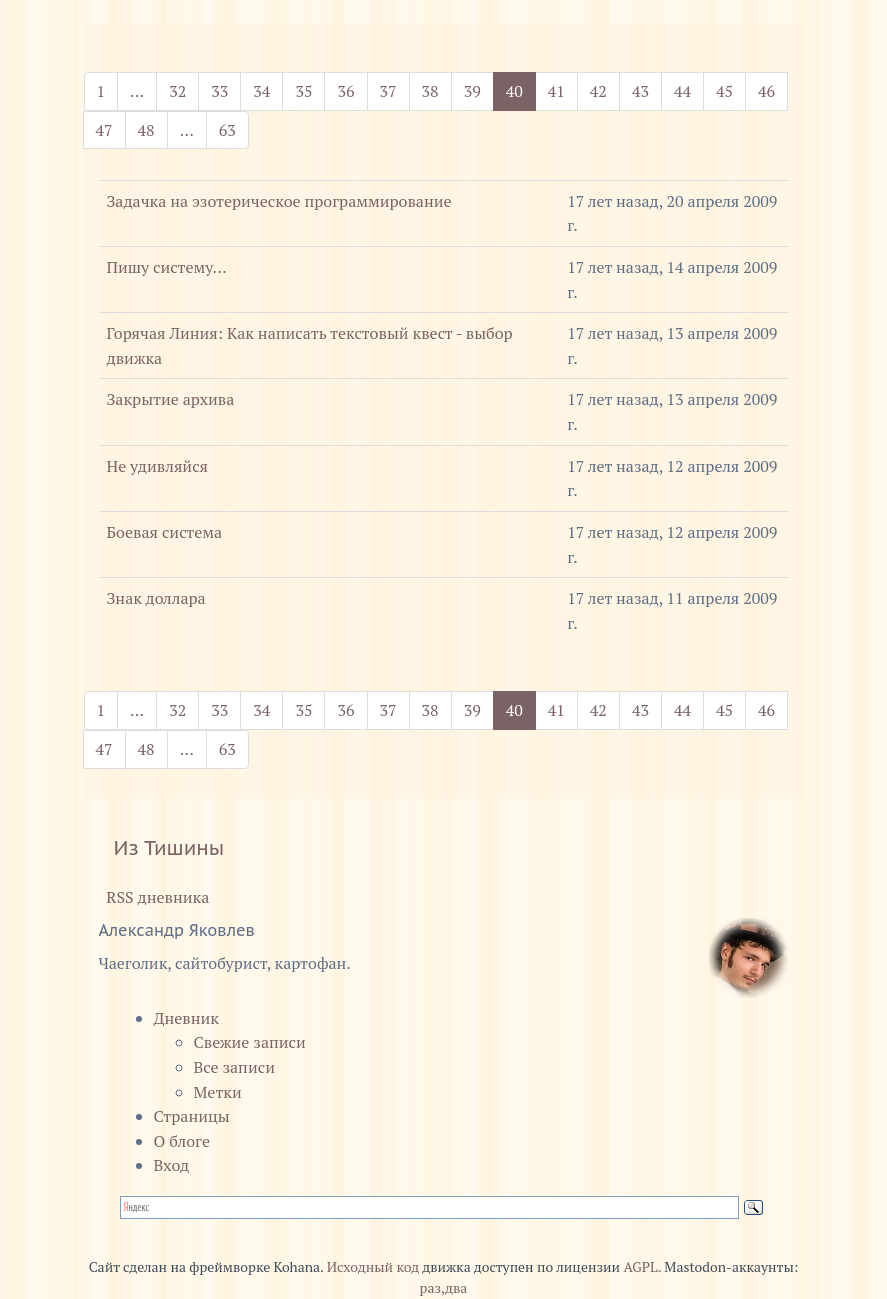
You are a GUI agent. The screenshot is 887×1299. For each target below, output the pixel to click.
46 (766, 91)
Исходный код (373, 1267)
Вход (172, 1165)
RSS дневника (154, 897)
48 (146, 130)
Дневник (187, 1018)
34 (261, 91)
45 (724, 91)
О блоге (182, 1141)
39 (472, 91)
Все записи (234, 1067)
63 (227, 130)
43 (640, 91)
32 (177, 91)
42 (598, 91)
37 (388, 91)
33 (219, 91)
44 (682, 91)
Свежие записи (250, 1042)
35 (303, 91)
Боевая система (165, 532)
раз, (432, 1288)
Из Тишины (169, 848)
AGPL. (642, 1267)
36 (345, 91)
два (456, 1288)
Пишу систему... (167, 267)
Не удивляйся (158, 466)
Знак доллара (156, 598)
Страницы (192, 1116)
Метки (218, 1092)
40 (521, 90)
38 (430, 91)
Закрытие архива (171, 399)
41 (556, 91)
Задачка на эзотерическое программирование (279, 201)
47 (104, 130)
